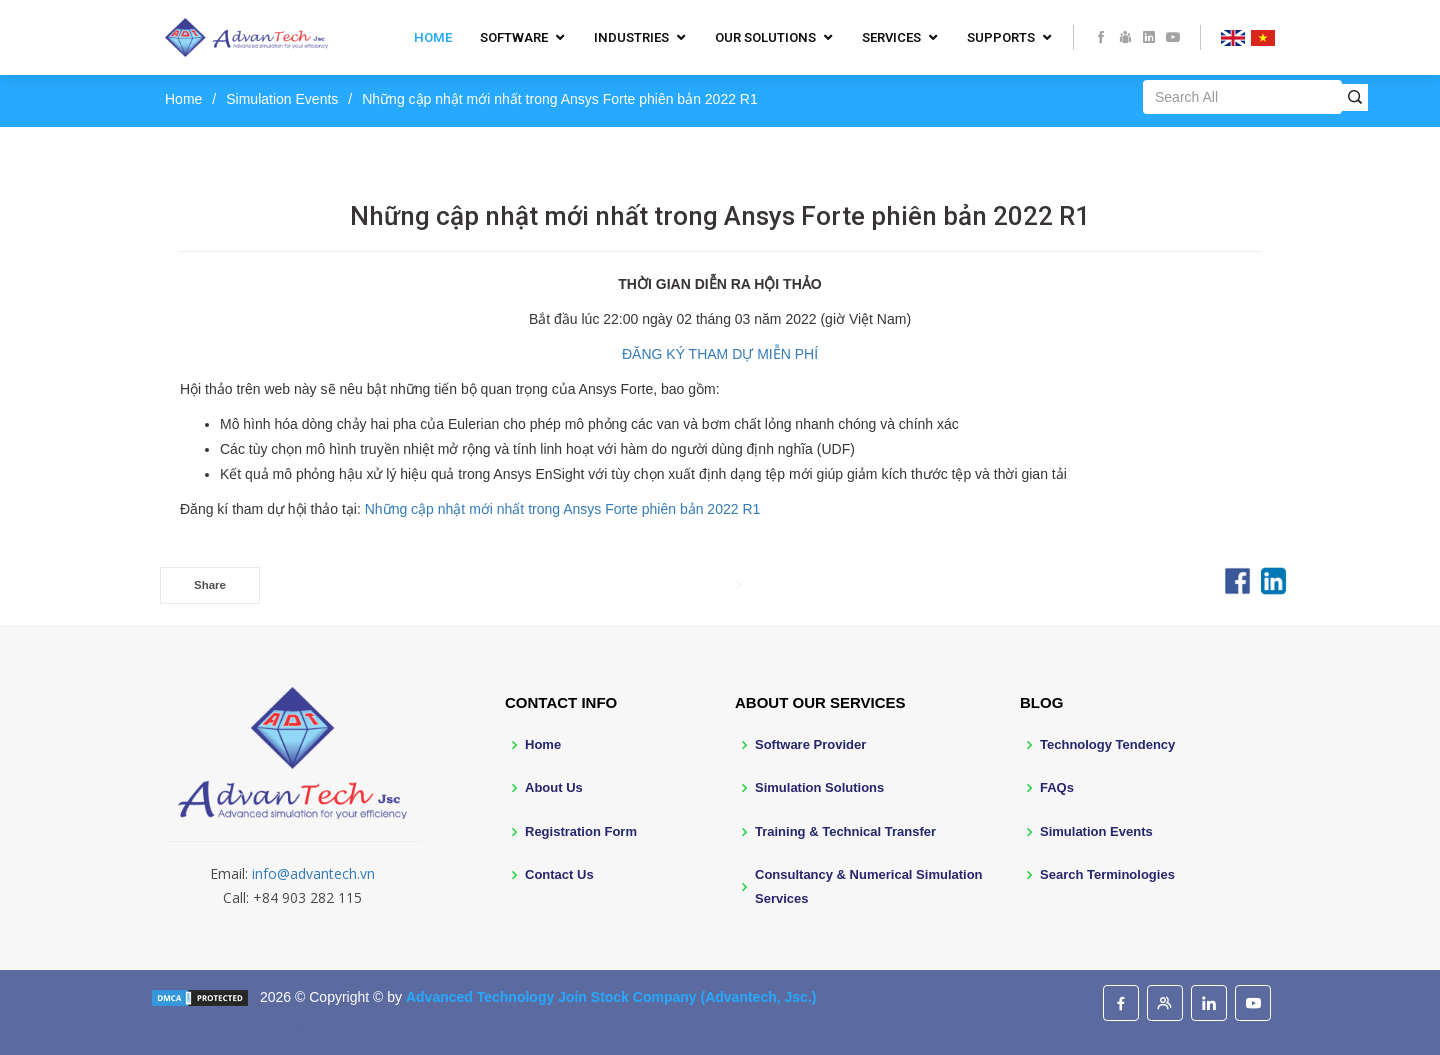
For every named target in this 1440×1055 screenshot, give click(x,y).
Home (433, 37)
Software (514, 37)
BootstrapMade (285, 1027)
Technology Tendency (1107, 744)
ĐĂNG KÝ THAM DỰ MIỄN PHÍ (720, 354)
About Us (554, 787)
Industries (631, 37)
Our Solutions (765, 37)
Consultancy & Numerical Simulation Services (869, 886)
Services (891, 37)
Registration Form (581, 831)
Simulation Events (282, 99)
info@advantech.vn (313, 873)
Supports (1001, 37)
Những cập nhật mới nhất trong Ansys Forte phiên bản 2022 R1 (563, 509)
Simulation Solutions (819, 787)
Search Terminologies (1107, 874)
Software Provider (810, 744)
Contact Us (559, 874)
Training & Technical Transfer (845, 831)
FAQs (1057, 787)
